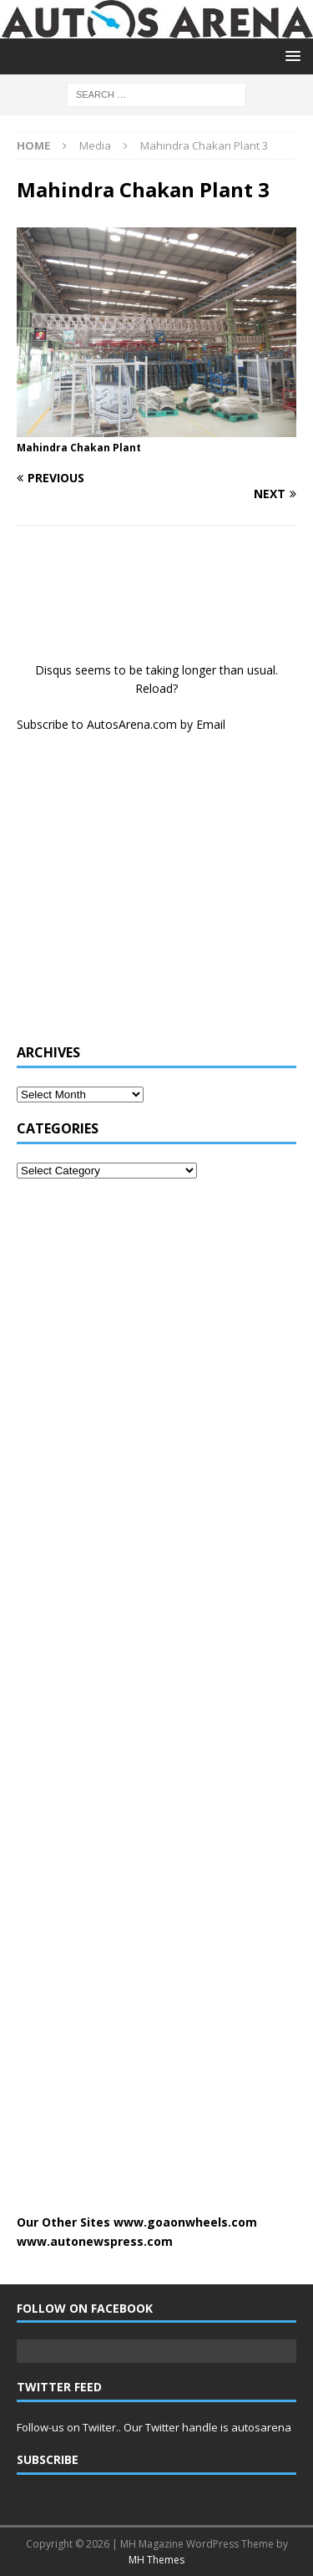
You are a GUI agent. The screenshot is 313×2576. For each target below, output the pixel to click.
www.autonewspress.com (95, 2241)
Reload (154, 688)
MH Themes (156, 2560)
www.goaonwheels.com (185, 2222)
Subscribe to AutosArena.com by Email (121, 724)
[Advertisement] (142, 896)
